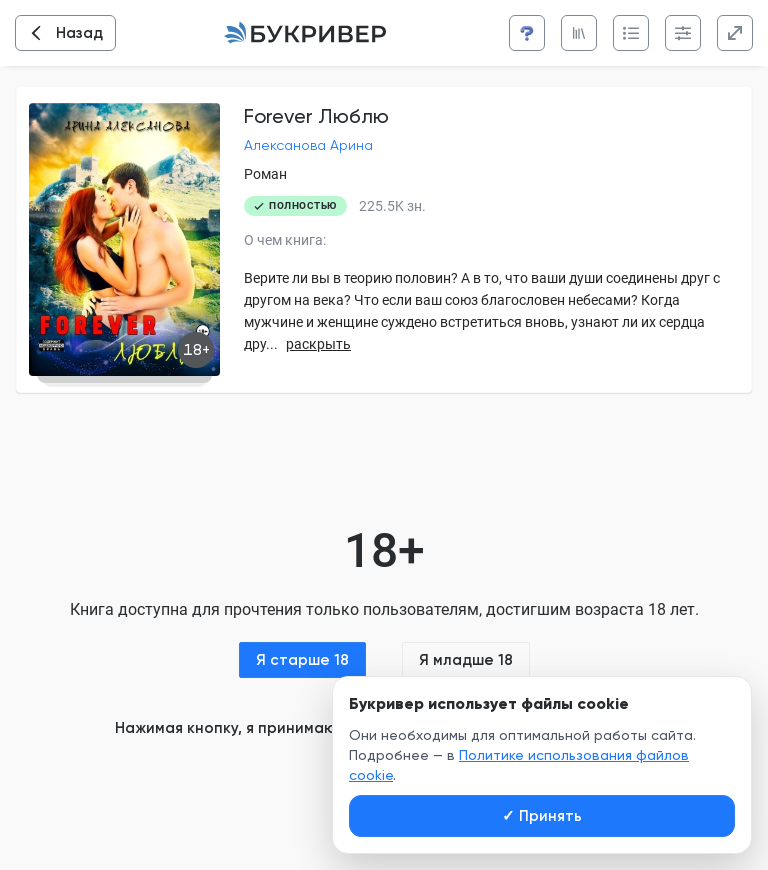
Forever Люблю (316, 116)
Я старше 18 (302, 660)
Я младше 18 (466, 660)
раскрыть (318, 344)
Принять (542, 816)
